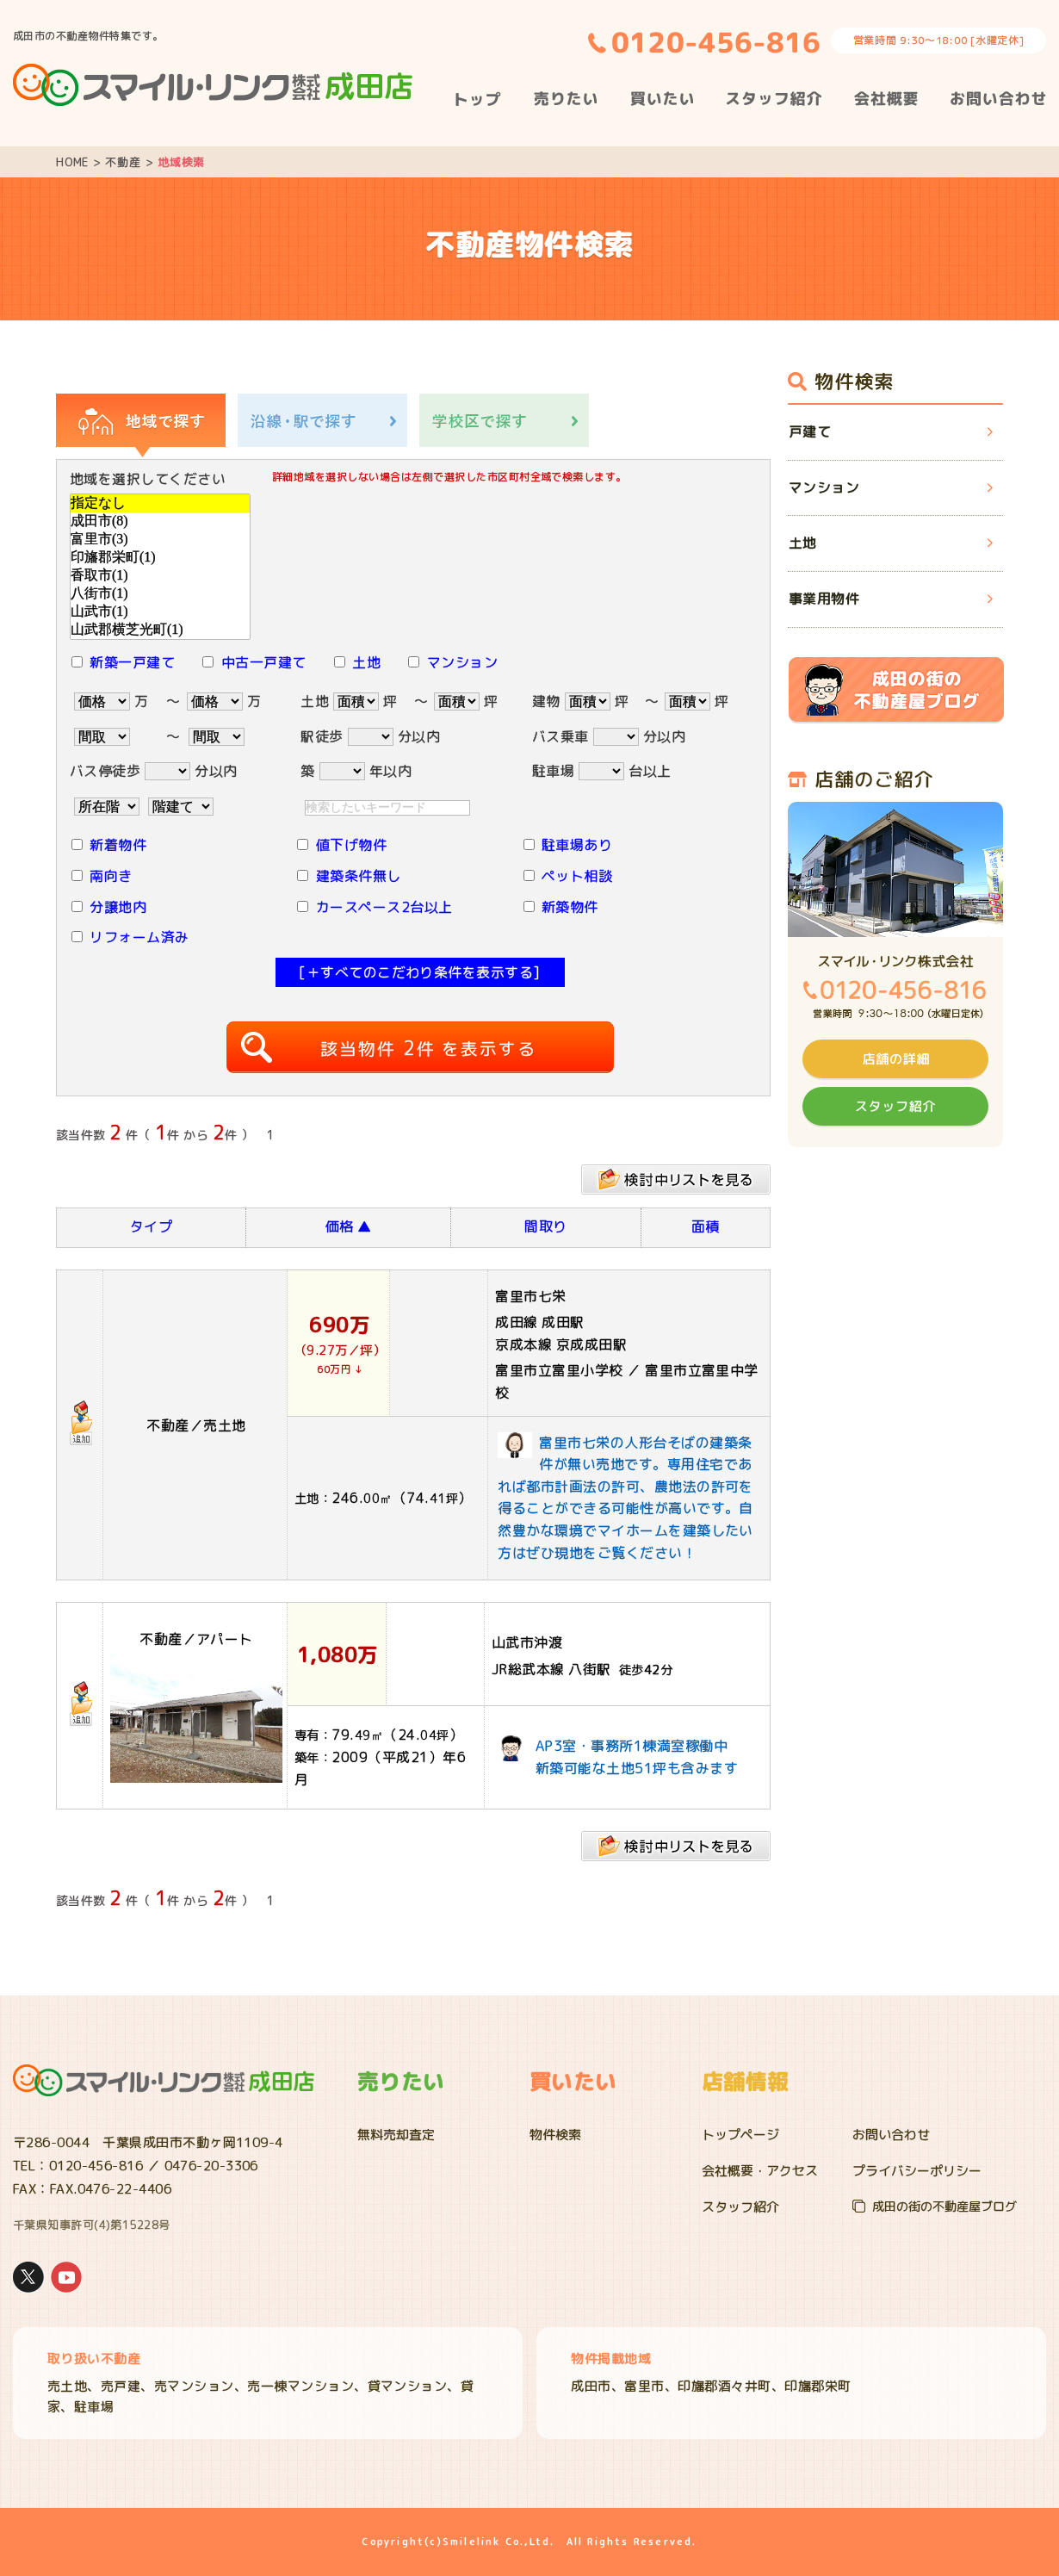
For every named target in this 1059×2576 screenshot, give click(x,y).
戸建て (810, 431)
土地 (366, 662)
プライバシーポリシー (917, 2171)
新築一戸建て (132, 662)
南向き (111, 875)
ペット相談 (577, 875)
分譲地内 (118, 906)
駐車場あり (577, 844)
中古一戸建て (264, 662)
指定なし (160, 503)
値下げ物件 (351, 844)
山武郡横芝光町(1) (160, 630)
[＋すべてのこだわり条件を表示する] (420, 972)
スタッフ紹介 (740, 2207)
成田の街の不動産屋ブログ (944, 2206)
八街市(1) (160, 594)
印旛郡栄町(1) (160, 558)
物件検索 (555, 2135)
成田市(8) (160, 521)
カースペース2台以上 (384, 906)
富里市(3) (160, 540)
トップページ (740, 2135)
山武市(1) (160, 612)
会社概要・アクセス (760, 2171)
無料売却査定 (396, 2135)
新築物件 (570, 906)
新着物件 (118, 844)
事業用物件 (824, 598)
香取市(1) (160, 576)
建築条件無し (358, 875)
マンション (462, 662)
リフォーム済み (139, 937)
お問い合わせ (891, 2135)
